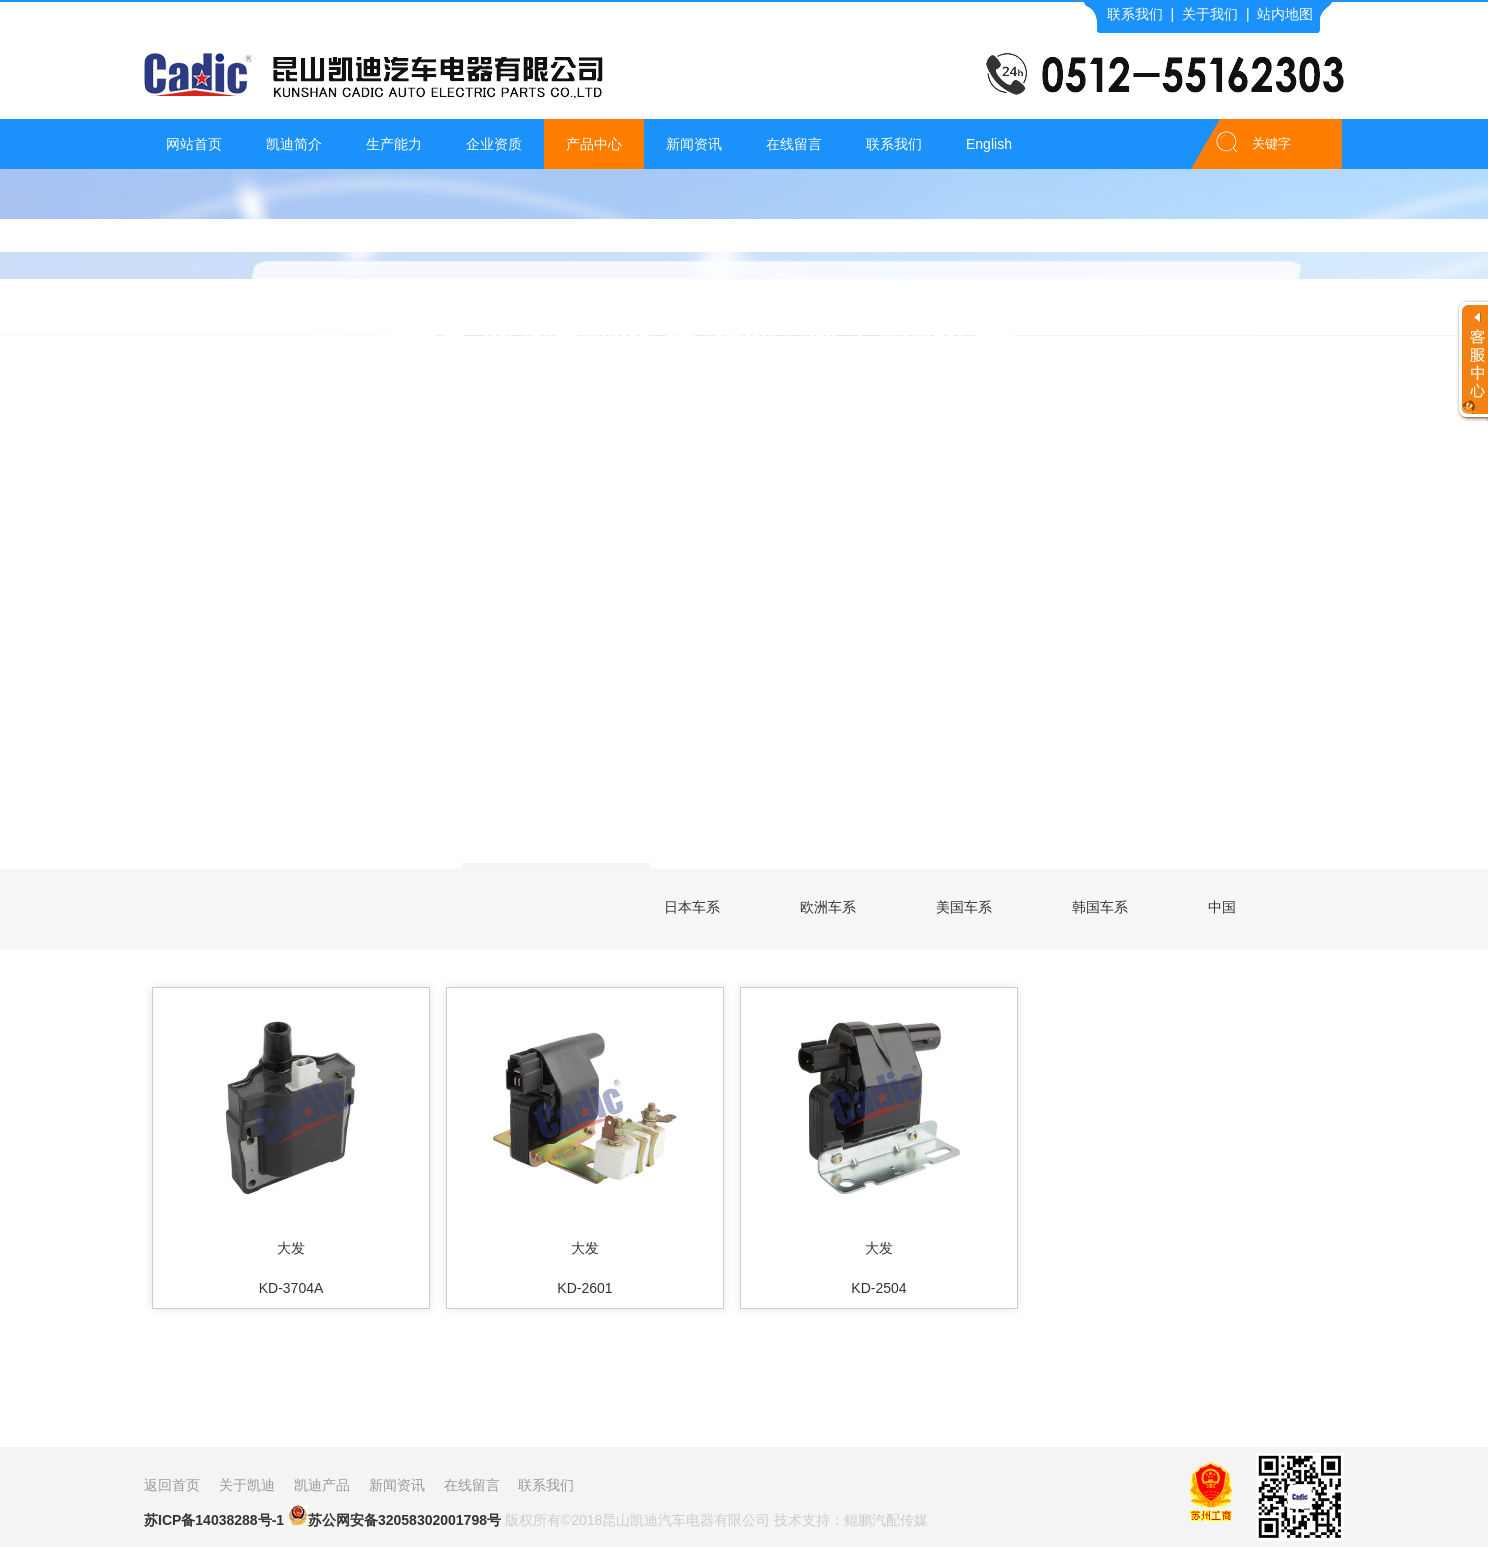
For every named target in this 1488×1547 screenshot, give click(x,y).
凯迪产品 (322, 1485)
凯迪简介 (294, 144)
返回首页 (172, 1485)
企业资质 (494, 144)
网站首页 (194, 144)
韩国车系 (1100, 907)
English (989, 144)
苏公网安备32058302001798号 (394, 1516)
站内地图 (1285, 14)
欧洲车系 (828, 907)
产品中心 (594, 144)
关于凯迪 (247, 1485)
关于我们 (1210, 14)
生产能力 (394, 144)
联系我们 (1135, 14)
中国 (1222, 907)
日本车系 (692, 907)
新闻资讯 (694, 144)
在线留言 (794, 144)
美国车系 (964, 907)
